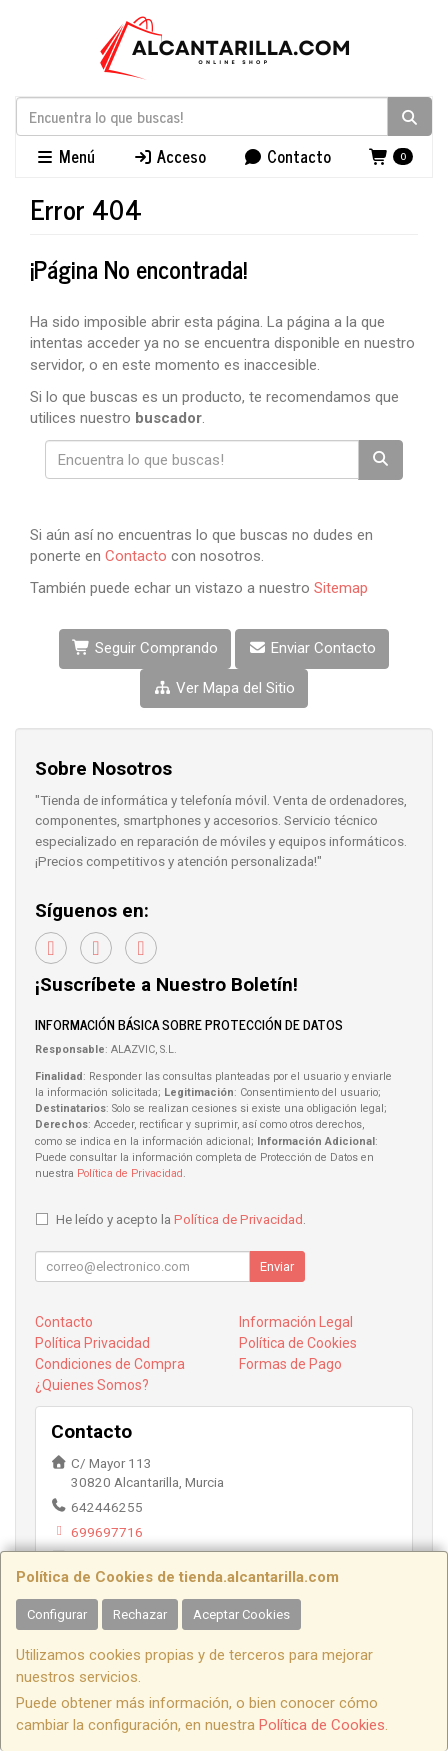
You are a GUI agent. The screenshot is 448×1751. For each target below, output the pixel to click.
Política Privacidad (92, 1343)
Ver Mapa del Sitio (224, 688)
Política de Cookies (322, 1725)
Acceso (169, 156)
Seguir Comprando (145, 648)
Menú (65, 156)
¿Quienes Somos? (92, 1385)
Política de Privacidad (130, 1173)
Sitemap (341, 588)
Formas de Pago (290, 1364)
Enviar (277, 1266)
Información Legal (296, 1322)
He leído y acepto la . (181, 1219)
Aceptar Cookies (241, 1614)
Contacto (287, 156)
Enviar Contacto (312, 648)
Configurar (57, 1614)
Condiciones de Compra (110, 1364)
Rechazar (140, 1614)
